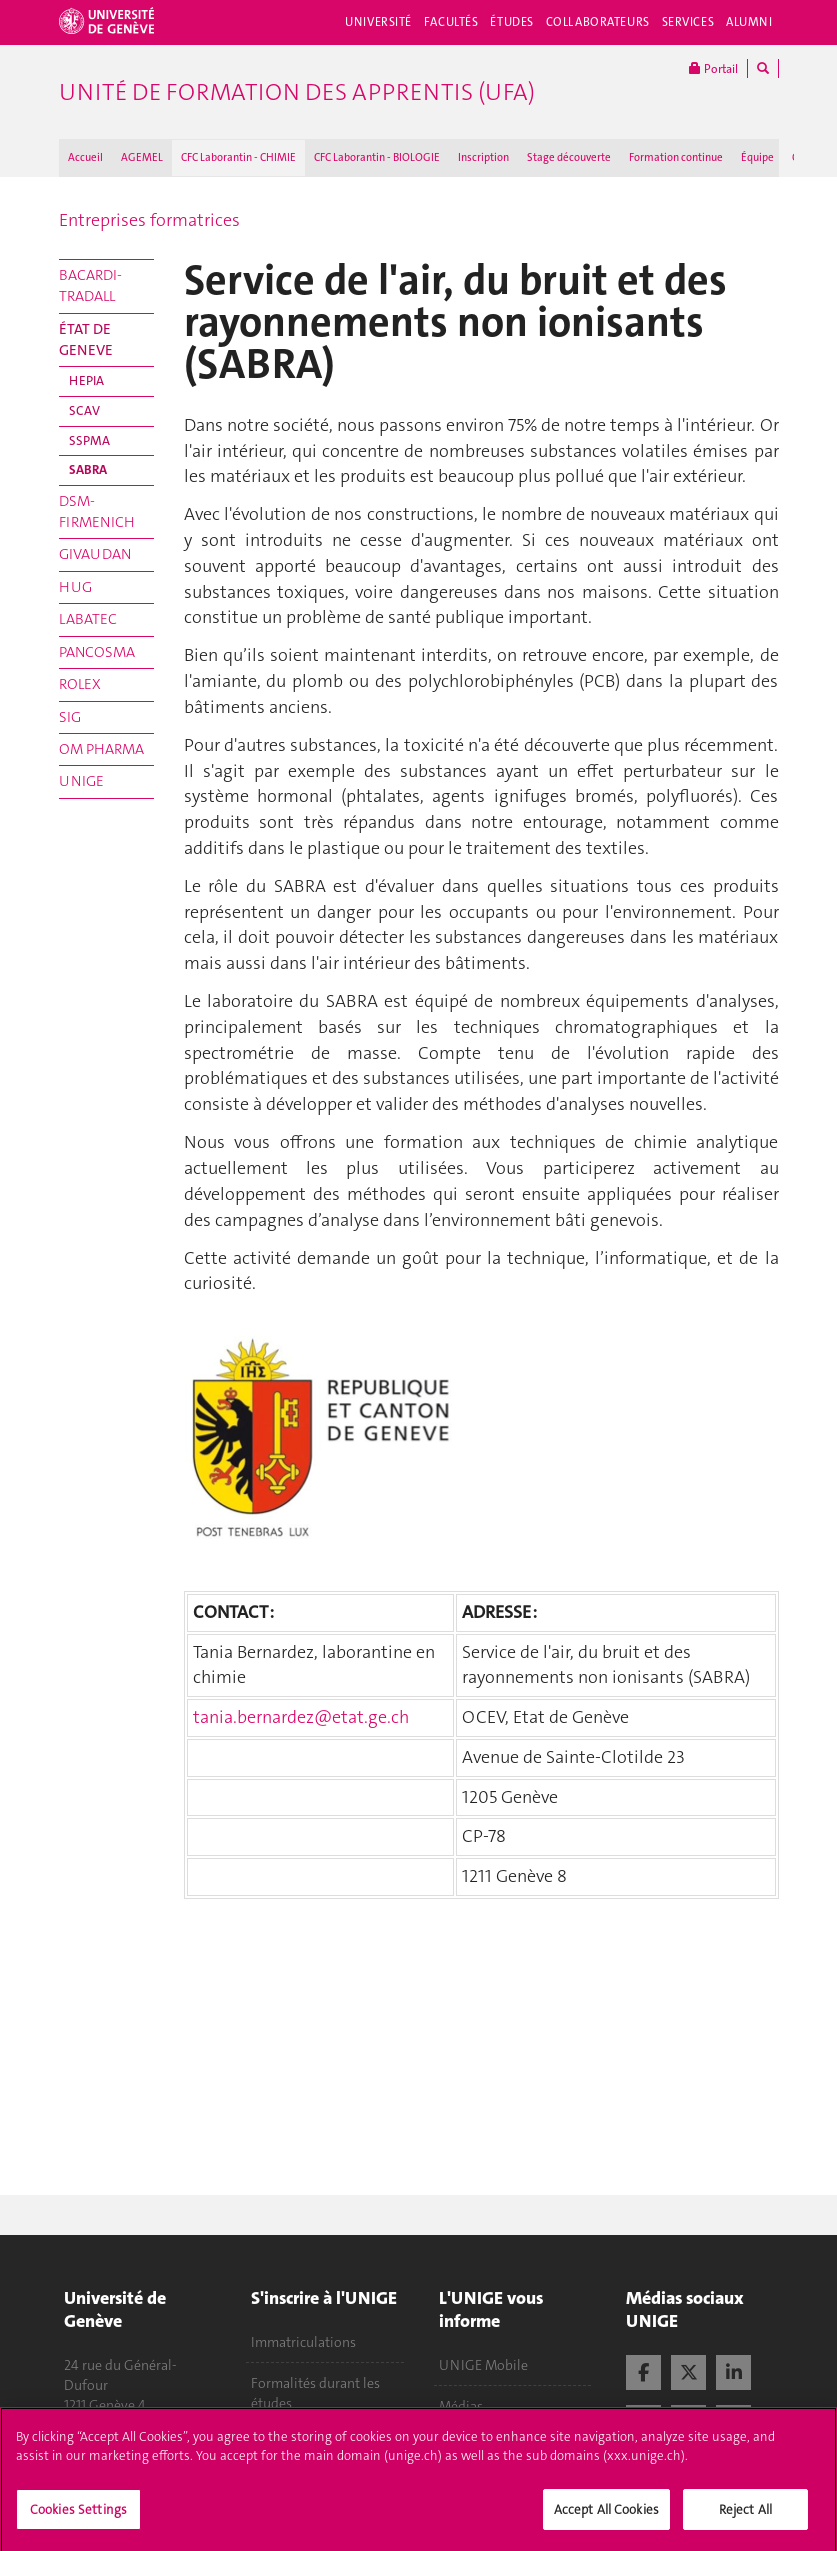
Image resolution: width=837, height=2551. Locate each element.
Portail (713, 68)
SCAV (84, 410)
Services (688, 22)
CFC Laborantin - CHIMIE (238, 157)
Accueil (85, 157)
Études (511, 22)
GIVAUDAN (95, 554)
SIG (70, 717)
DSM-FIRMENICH (97, 511)
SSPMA (89, 440)
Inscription (483, 157)
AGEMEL (142, 157)
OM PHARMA (101, 749)
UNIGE (81, 781)
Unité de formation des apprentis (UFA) (297, 92)
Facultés (451, 22)
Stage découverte (569, 157)
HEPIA (86, 380)
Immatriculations (303, 2342)
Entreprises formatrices (149, 220)
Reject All (745, 2517)
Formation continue (676, 157)
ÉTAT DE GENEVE (86, 339)
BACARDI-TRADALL (90, 285)
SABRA (88, 469)
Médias (461, 2406)
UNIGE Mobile (483, 2365)
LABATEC (88, 619)
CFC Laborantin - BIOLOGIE (377, 157)
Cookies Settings (78, 2517)
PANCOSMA (97, 652)
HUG (75, 587)
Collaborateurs (598, 22)
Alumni (749, 22)
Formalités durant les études (315, 2393)
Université (378, 22)
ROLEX (80, 684)
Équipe (757, 157)
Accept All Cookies (606, 2517)
